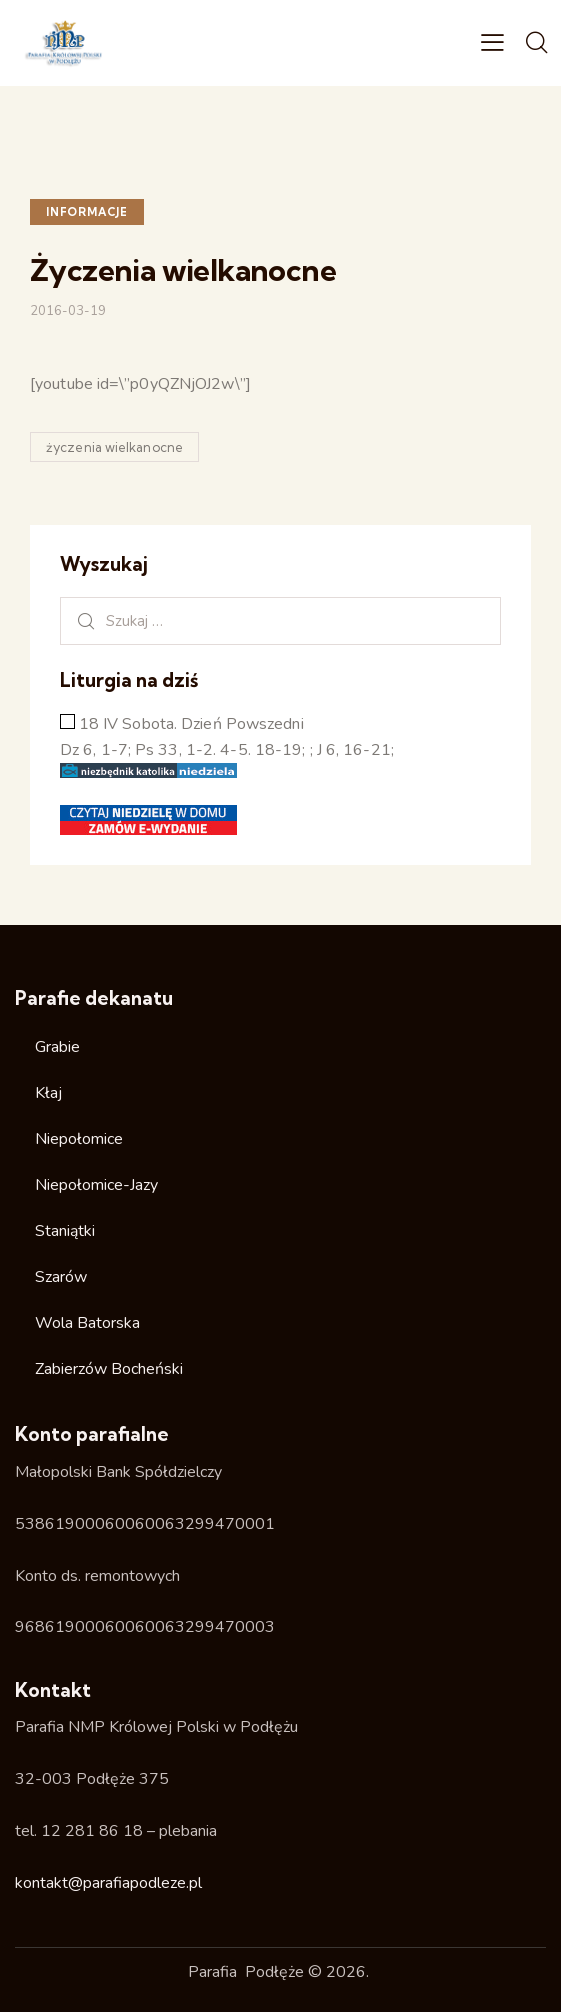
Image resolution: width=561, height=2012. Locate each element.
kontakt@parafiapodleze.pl (108, 1883)
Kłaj (48, 1093)
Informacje (87, 212)
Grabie (57, 1047)
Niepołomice (79, 1139)
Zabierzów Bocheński (109, 1369)
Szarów (61, 1277)
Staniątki (65, 1231)
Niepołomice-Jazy (96, 1185)
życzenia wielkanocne (114, 447)
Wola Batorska (87, 1323)
